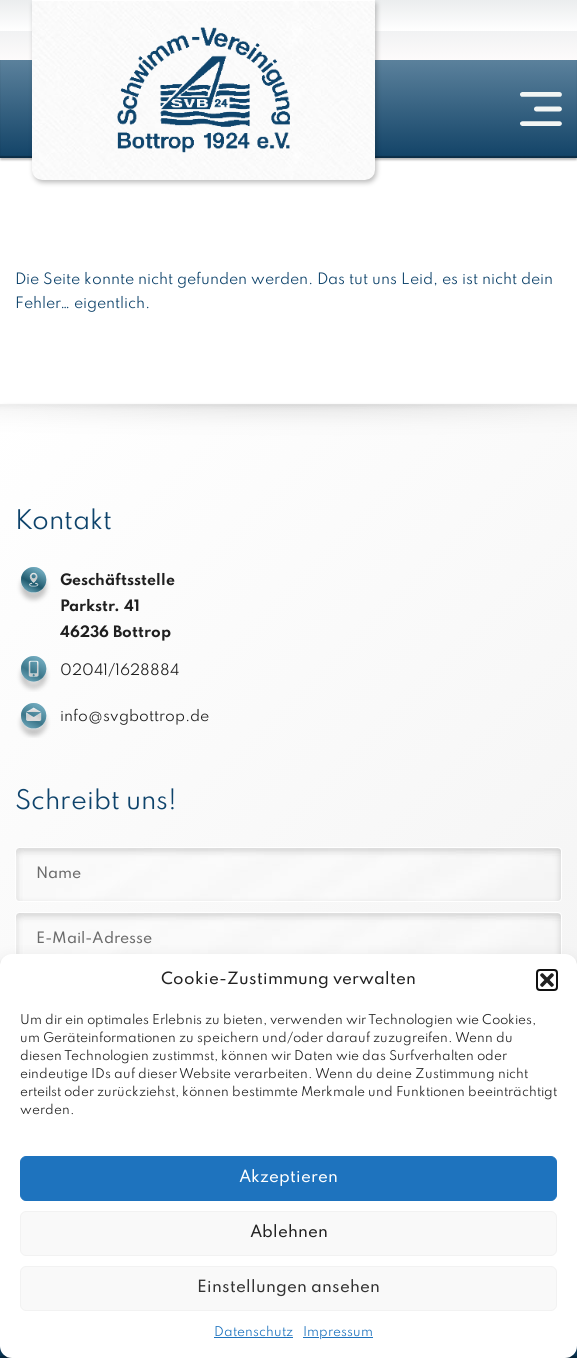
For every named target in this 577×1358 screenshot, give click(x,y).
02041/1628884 (119, 671)
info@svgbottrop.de (134, 717)
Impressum (338, 1332)
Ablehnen (289, 1232)
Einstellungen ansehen (288, 1287)
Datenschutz (253, 1332)
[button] (547, 980)
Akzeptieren (288, 1177)
